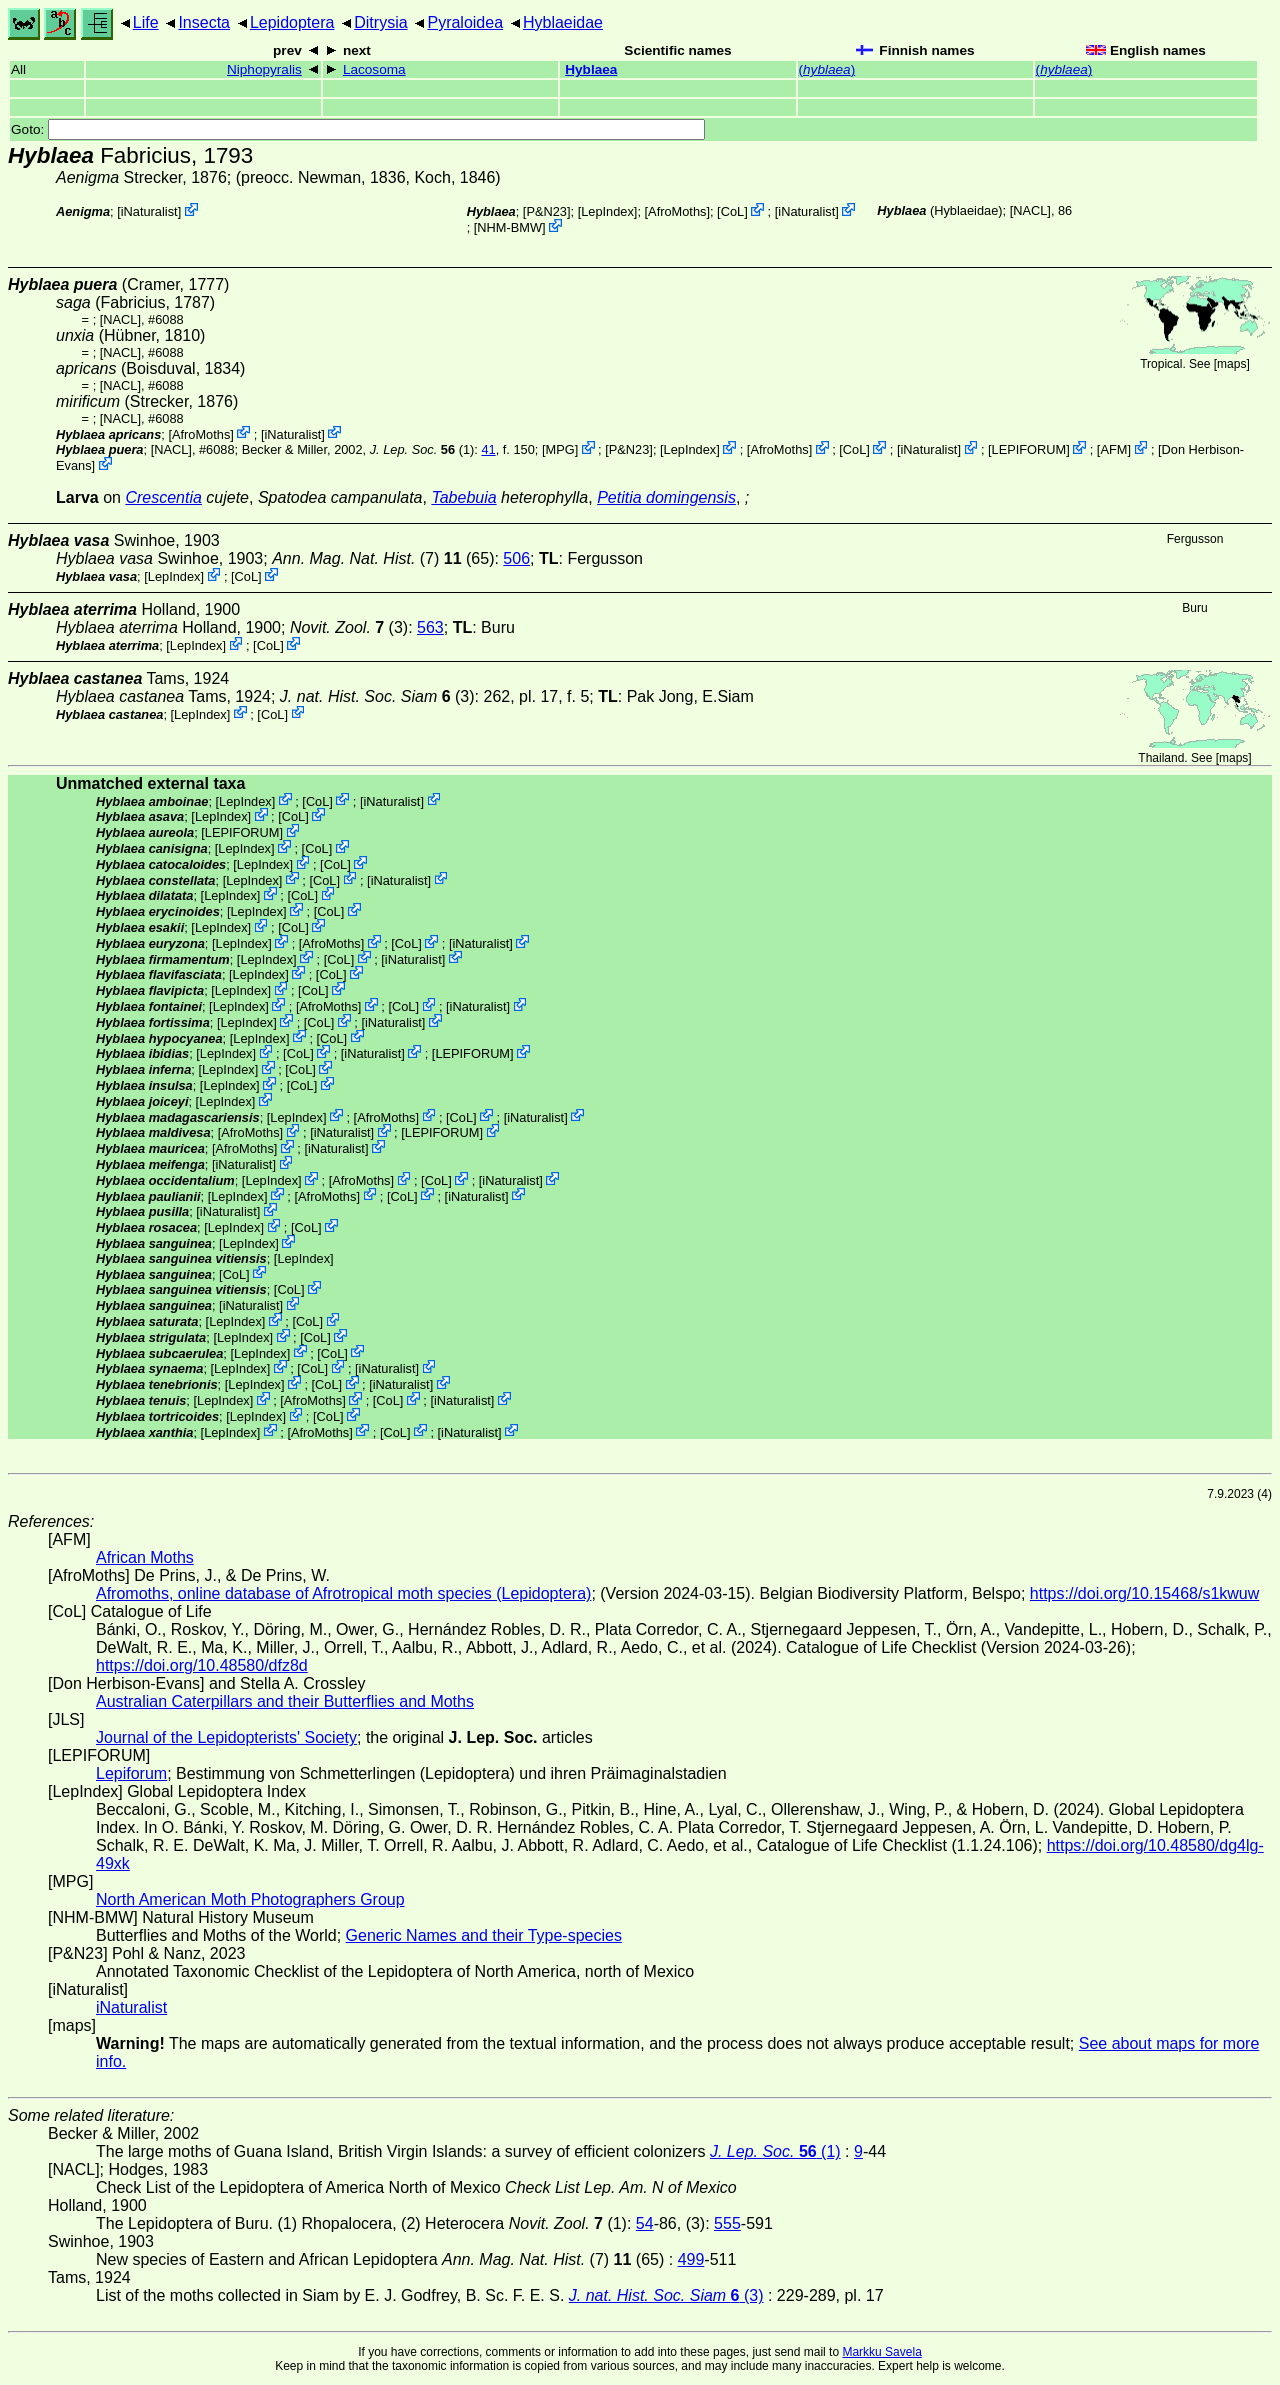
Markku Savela (881, 2352)
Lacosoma (374, 69)
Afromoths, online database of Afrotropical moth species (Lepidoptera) (343, 1593)
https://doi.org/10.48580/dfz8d (202, 1665)
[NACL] (1030, 210)
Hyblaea (591, 69)
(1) (422, 449)
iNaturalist (149, 211)
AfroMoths (677, 211)
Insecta (204, 22)
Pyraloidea (465, 22)
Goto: (358, 129)
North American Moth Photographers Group (250, 1899)
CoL (732, 211)
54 (645, 2223)
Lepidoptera (292, 22)
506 (516, 558)
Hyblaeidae (563, 22)
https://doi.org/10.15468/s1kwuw (1144, 1593)
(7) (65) (383, 558)
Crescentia (163, 497)
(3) (377, 696)
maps (1231, 364)
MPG (559, 449)
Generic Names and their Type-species (484, 1935)
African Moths (145, 1557)
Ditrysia (380, 22)
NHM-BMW (509, 227)
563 (430, 627)
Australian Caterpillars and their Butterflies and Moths (285, 1701)
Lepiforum (131, 1773)
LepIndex (607, 211)
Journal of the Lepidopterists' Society (226, 1737)
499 (691, 2259)
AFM (1113, 449)
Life (146, 22)
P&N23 (546, 211)
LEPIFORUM (1029, 449)
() (827, 69)
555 (727, 2223)
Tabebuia (463, 497)
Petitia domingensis (666, 497)
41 (488, 449)
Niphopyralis (264, 69)
